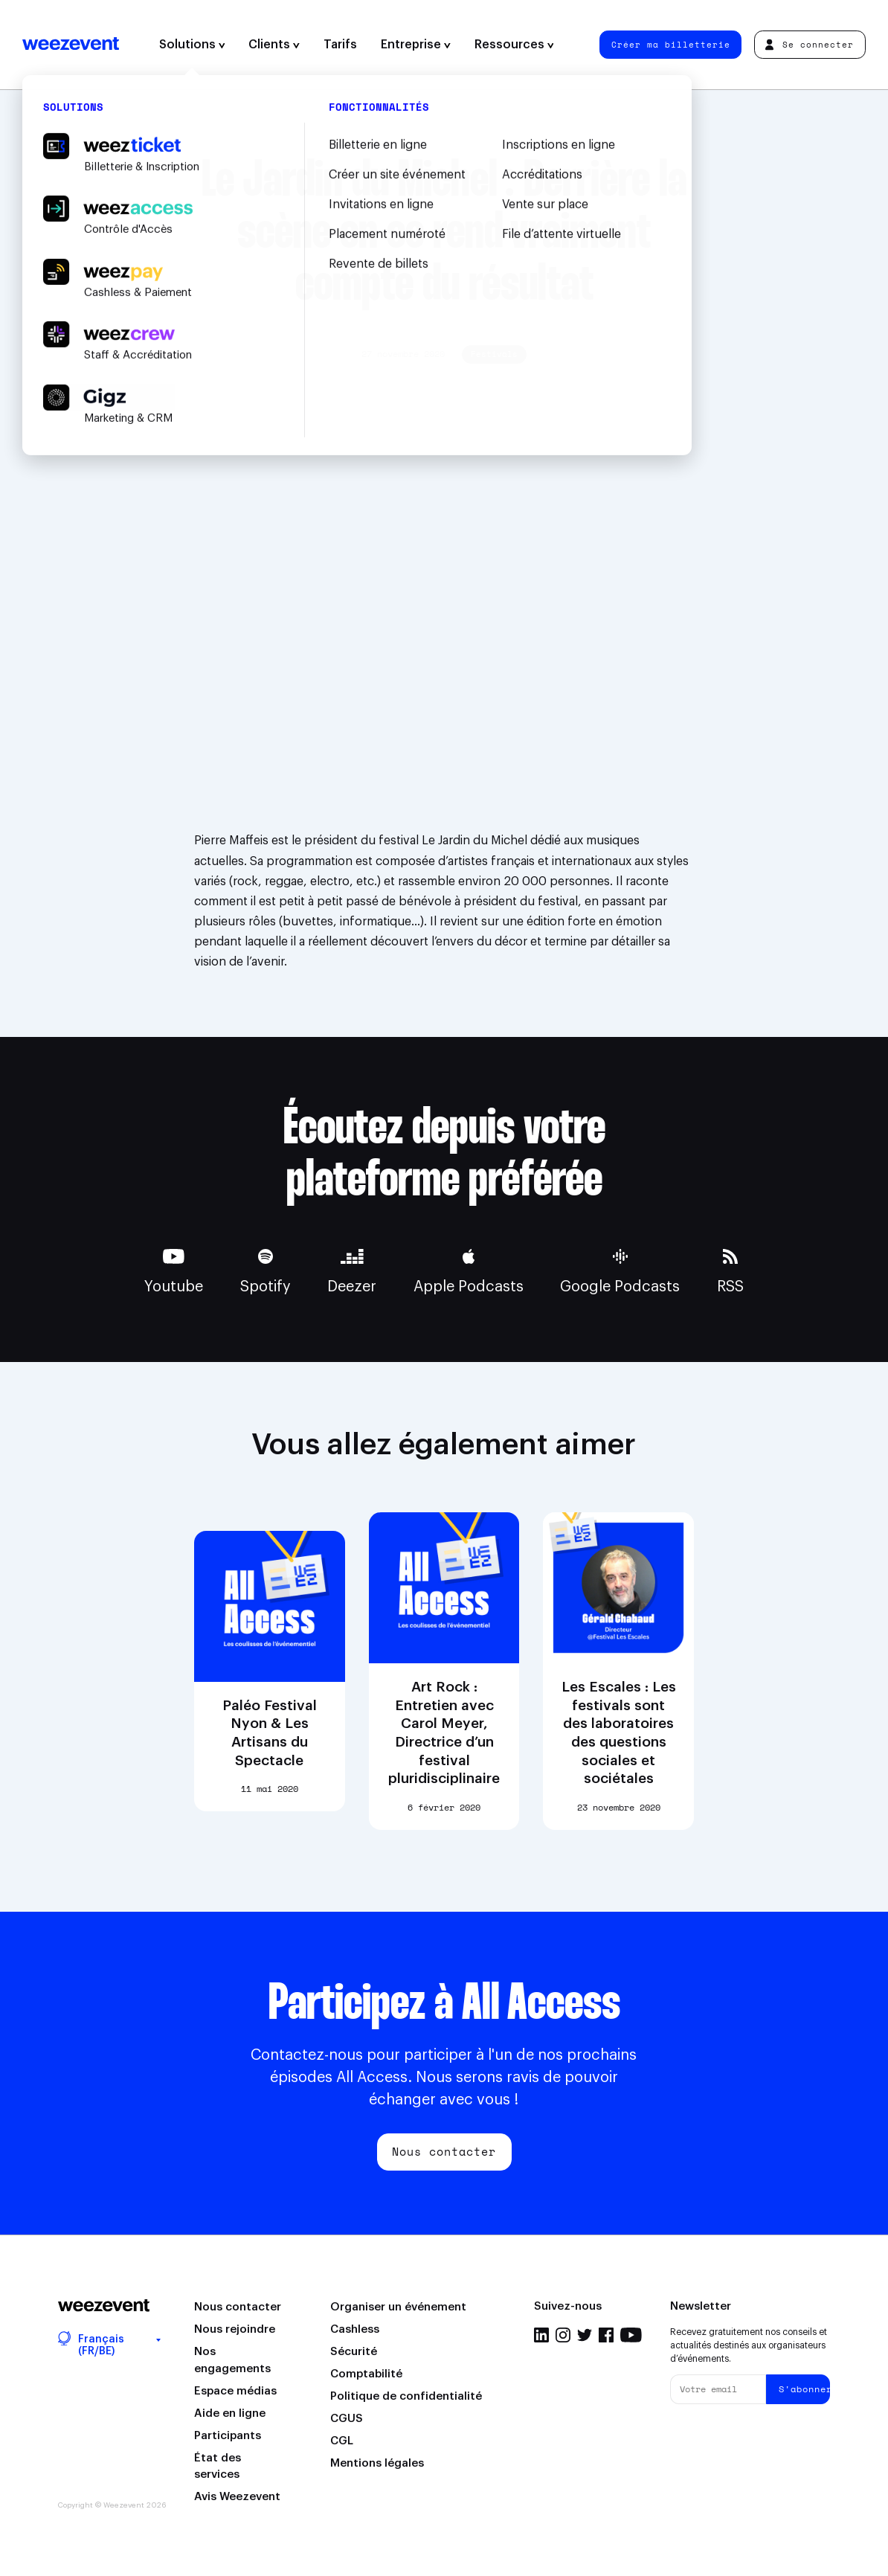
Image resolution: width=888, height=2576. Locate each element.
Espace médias (235, 2391)
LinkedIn (541, 2335)
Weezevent (70, 45)
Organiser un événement (398, 2307)
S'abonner (804, 2389)
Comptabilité (366, 2374)
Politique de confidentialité (406, 2396)
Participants (227, 2435)
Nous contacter (444, 2151)
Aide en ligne (230, 2413)
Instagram (563, 2335)
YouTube (631, 2335)
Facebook (606, 2335)
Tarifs (340, 45)
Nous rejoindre (234, 2329)
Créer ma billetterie (670, 44)
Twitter (584, 2335)
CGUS (346, 2418)
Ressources (514, 45)
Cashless (354, 2329)
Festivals (494, 354)
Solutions (192, 45)
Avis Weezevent (237, 2496)
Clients (274, 45)
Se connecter (809, 44)
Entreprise (416, 45)
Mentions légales (377, 2463)
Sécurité (353, 2351)
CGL (341, 2441)
